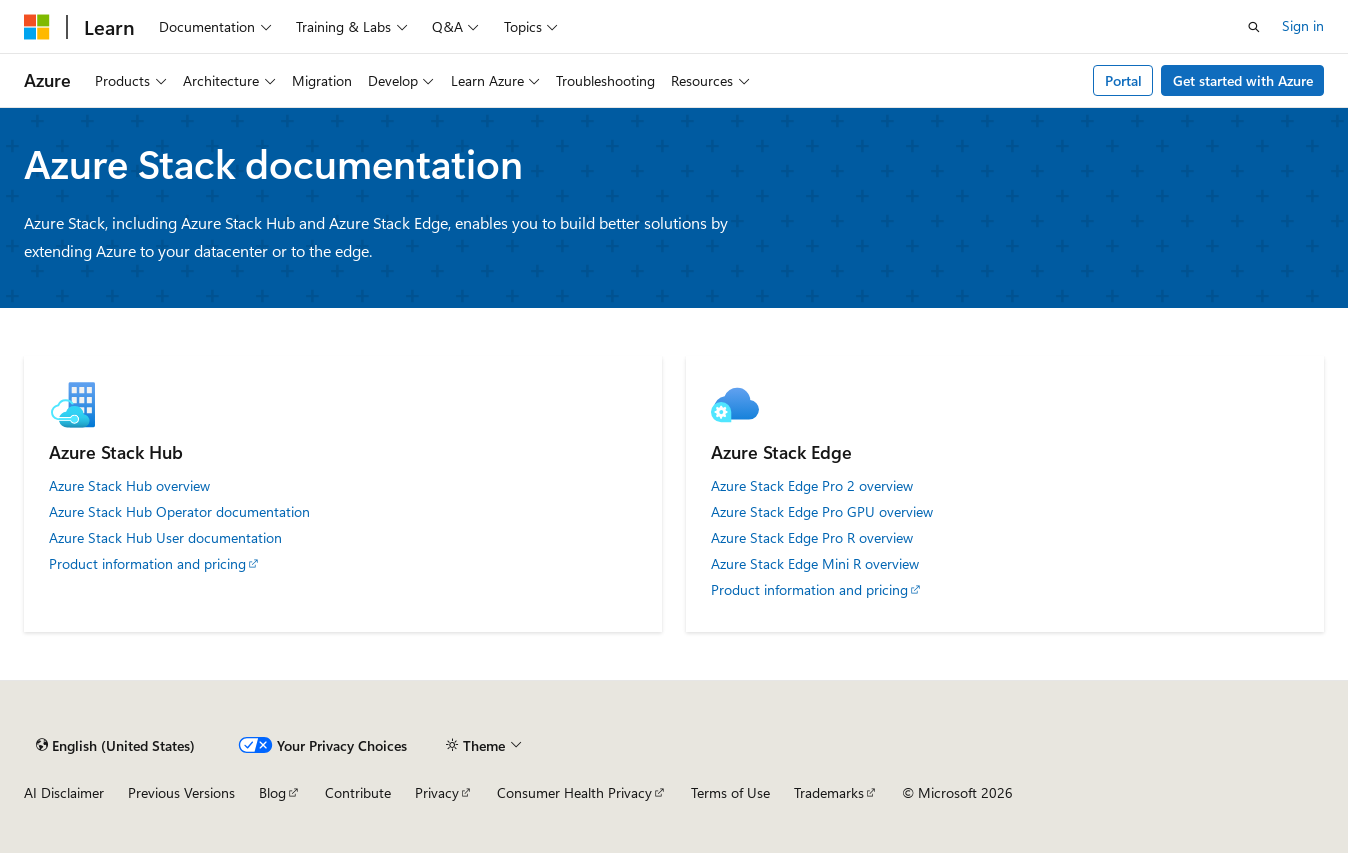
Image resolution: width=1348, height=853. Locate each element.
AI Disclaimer (64, 792)
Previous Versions (181, 792)
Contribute (358, 792)
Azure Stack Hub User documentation (165, 538)
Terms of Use (730, 792)
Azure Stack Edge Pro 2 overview (812, 486)
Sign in (1303, 25)
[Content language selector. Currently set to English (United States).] (115, 745)
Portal (1123, 80)
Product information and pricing (147, 564)
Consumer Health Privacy (574, 792)
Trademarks (829, 792)
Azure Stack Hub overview (129, 486)
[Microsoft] (37, 27)
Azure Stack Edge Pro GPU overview (822, 512)
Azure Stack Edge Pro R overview (812, 538)
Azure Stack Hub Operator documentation (179, 512)
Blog (272, 792)
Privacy (437, 792)
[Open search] (1254, 27)
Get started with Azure (1243, 80)
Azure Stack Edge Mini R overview (815, 564)
